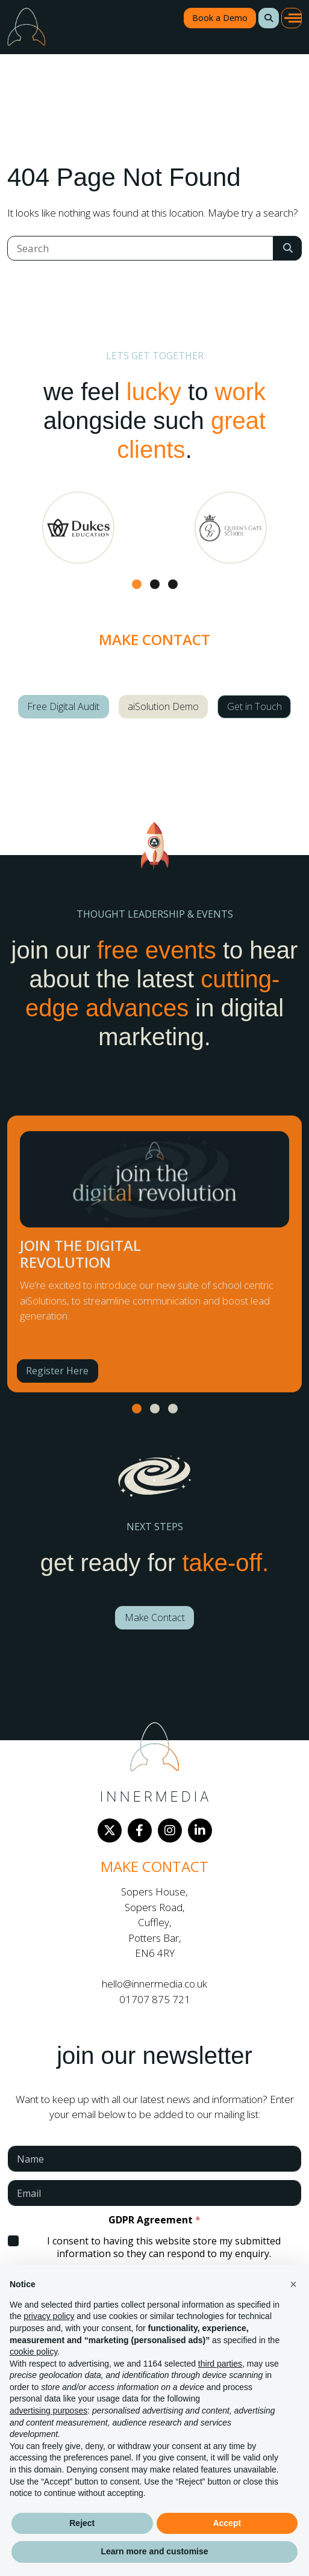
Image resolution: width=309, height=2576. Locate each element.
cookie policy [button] (33, 2351)
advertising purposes (48, 2410)
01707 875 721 (154, 1999)
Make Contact (155, 1617)
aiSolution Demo (163, 706)
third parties (220, 2363)
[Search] (140, 248)
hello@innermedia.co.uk (154, 1984)
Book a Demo (220, 17)
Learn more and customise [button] (154, 2551)
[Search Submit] (287, 248)
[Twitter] (110, 1830)
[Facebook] (140, 1830)
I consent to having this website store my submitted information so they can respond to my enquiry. (164, 2247)
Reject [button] (82, 2523)
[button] (268, 18)
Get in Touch (254, 706)
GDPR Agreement (154, 2220)
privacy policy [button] (48, 2316)
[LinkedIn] (200, 1830)
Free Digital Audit (63, 706)
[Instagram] (170, 1830)
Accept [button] (227, 2523)
